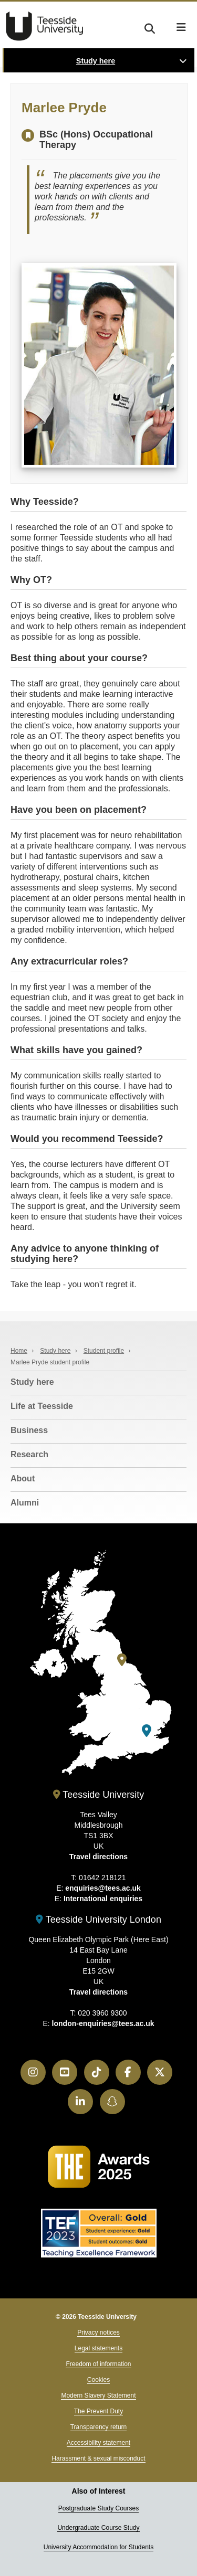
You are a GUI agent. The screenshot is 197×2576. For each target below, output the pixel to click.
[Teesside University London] (146, 1731)
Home (19, 1350)
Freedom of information (98, 2364)
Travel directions (98, 1856)
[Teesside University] (122, 1660)
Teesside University (44, 26)
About (23, 1478)
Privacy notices (98, 2332)
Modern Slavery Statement (98, 2395)
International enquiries (103, 1898)
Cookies (98, 2379)
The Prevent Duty (98, 2411)
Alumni (25, 1502)
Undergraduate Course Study (98, 2527)
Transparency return (98, 2427)
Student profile (104, 1350)
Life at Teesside (42, 1406)
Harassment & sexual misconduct (98, 2458)
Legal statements (98, 2348)
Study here (95, 61)
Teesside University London (98, 1919)
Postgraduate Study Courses (98, 2508)
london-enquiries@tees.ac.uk (103, 2023)
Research (29, 1454)
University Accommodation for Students (98, 2547)
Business (29, 1430)
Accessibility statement (98, 2442)
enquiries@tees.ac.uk (103, 1888)
